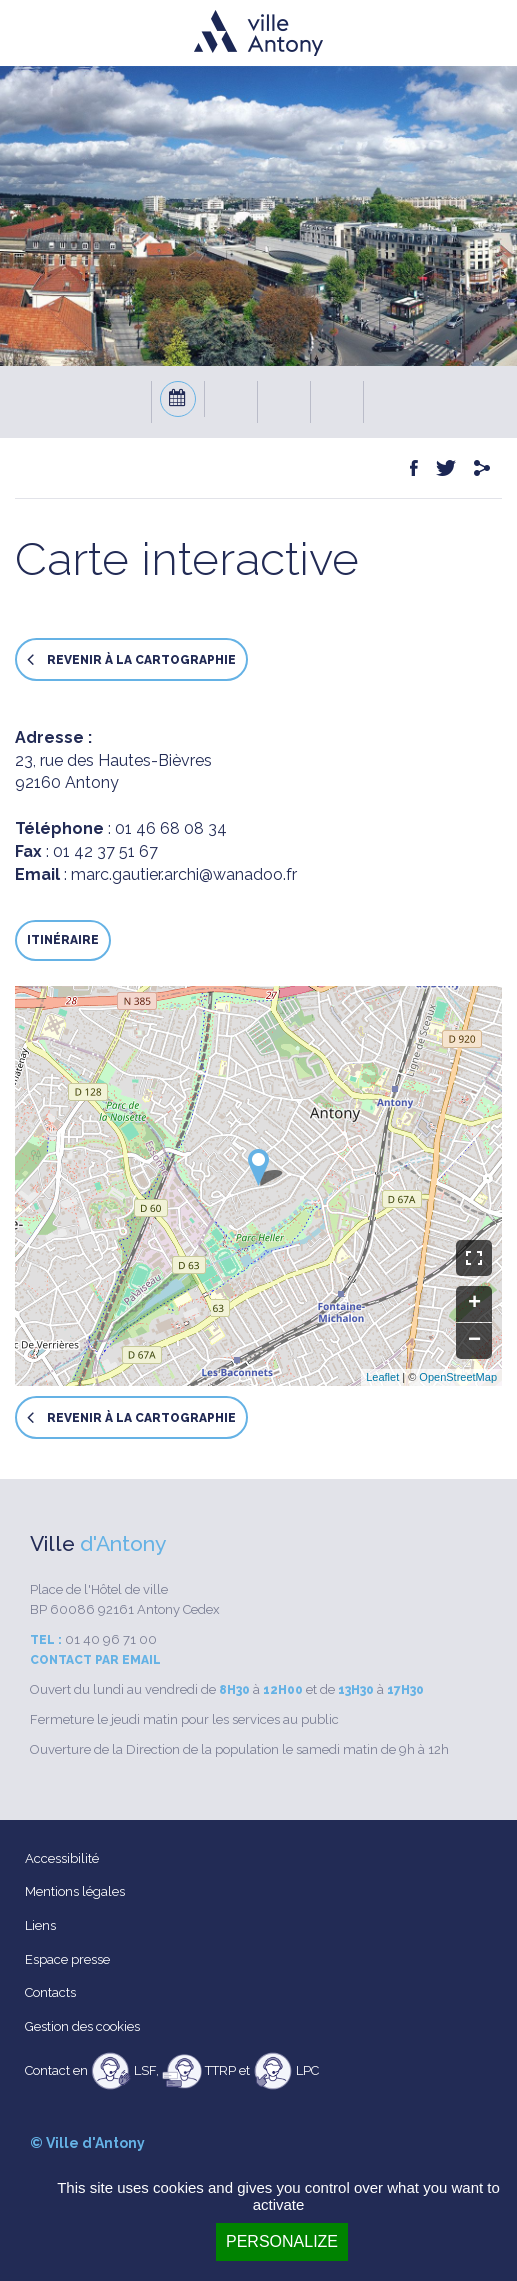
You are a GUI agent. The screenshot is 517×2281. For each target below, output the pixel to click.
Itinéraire (63, 940)
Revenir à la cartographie (131, 659)
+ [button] (474, 1304)
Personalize (282, 2241)
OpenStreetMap (458, 1377)
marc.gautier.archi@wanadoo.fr (184, 874)
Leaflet (382, 1377)
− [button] (474, 1341)
